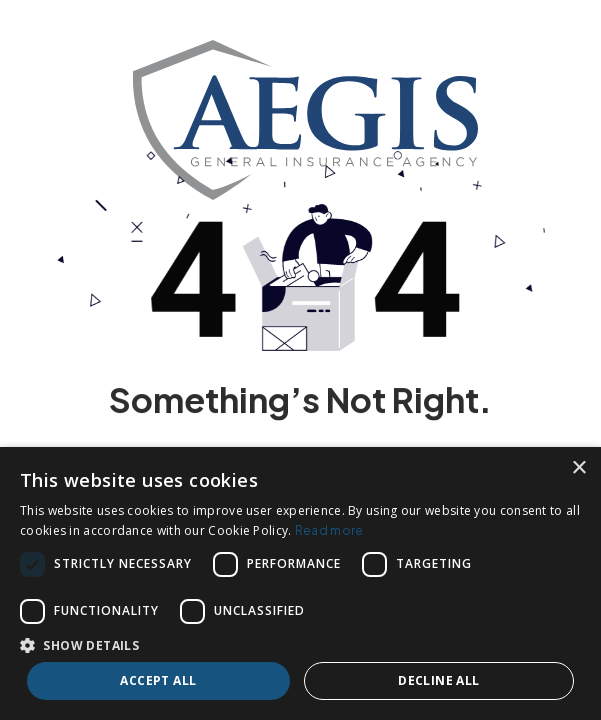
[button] (300, 644)
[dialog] (300, 583)
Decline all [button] (438, 680)
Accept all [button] (158, 680)
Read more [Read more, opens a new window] (329, 530)
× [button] (578, 468)
